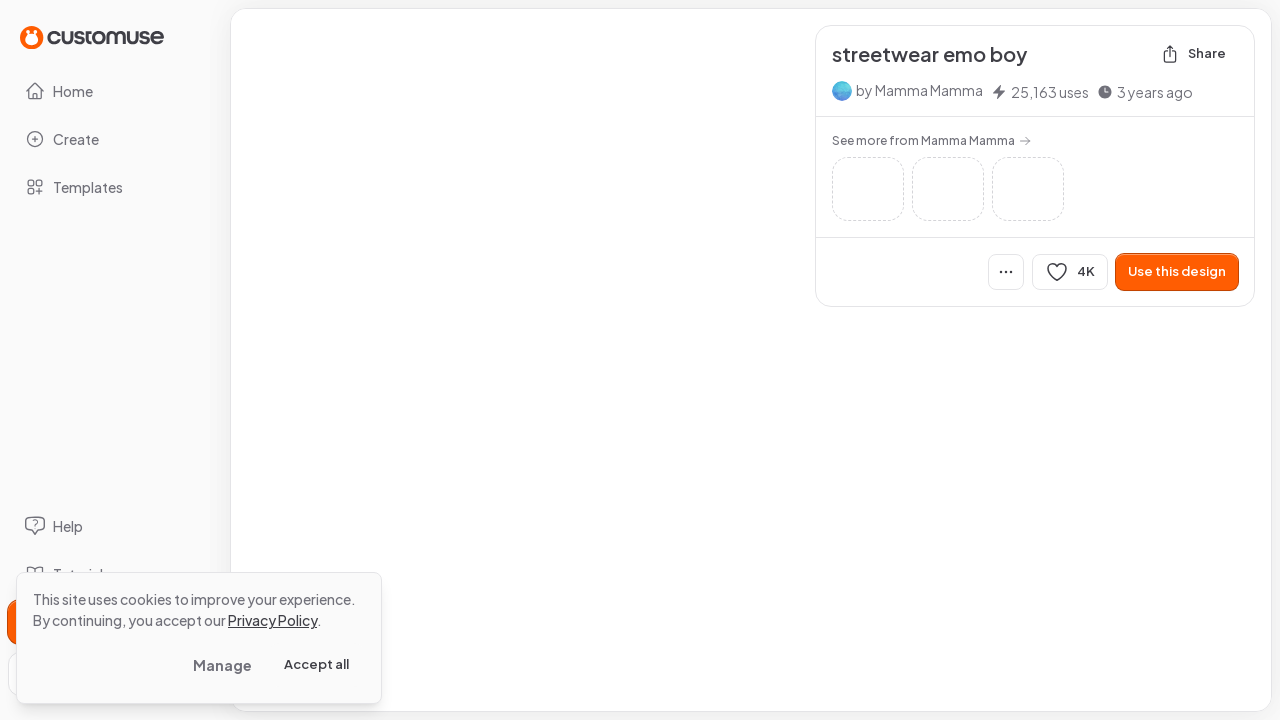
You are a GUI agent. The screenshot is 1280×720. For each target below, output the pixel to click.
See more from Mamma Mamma (931, 140)
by (919, 90)
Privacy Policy (272, 620)
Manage (222, 665)
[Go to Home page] (92, 36)
